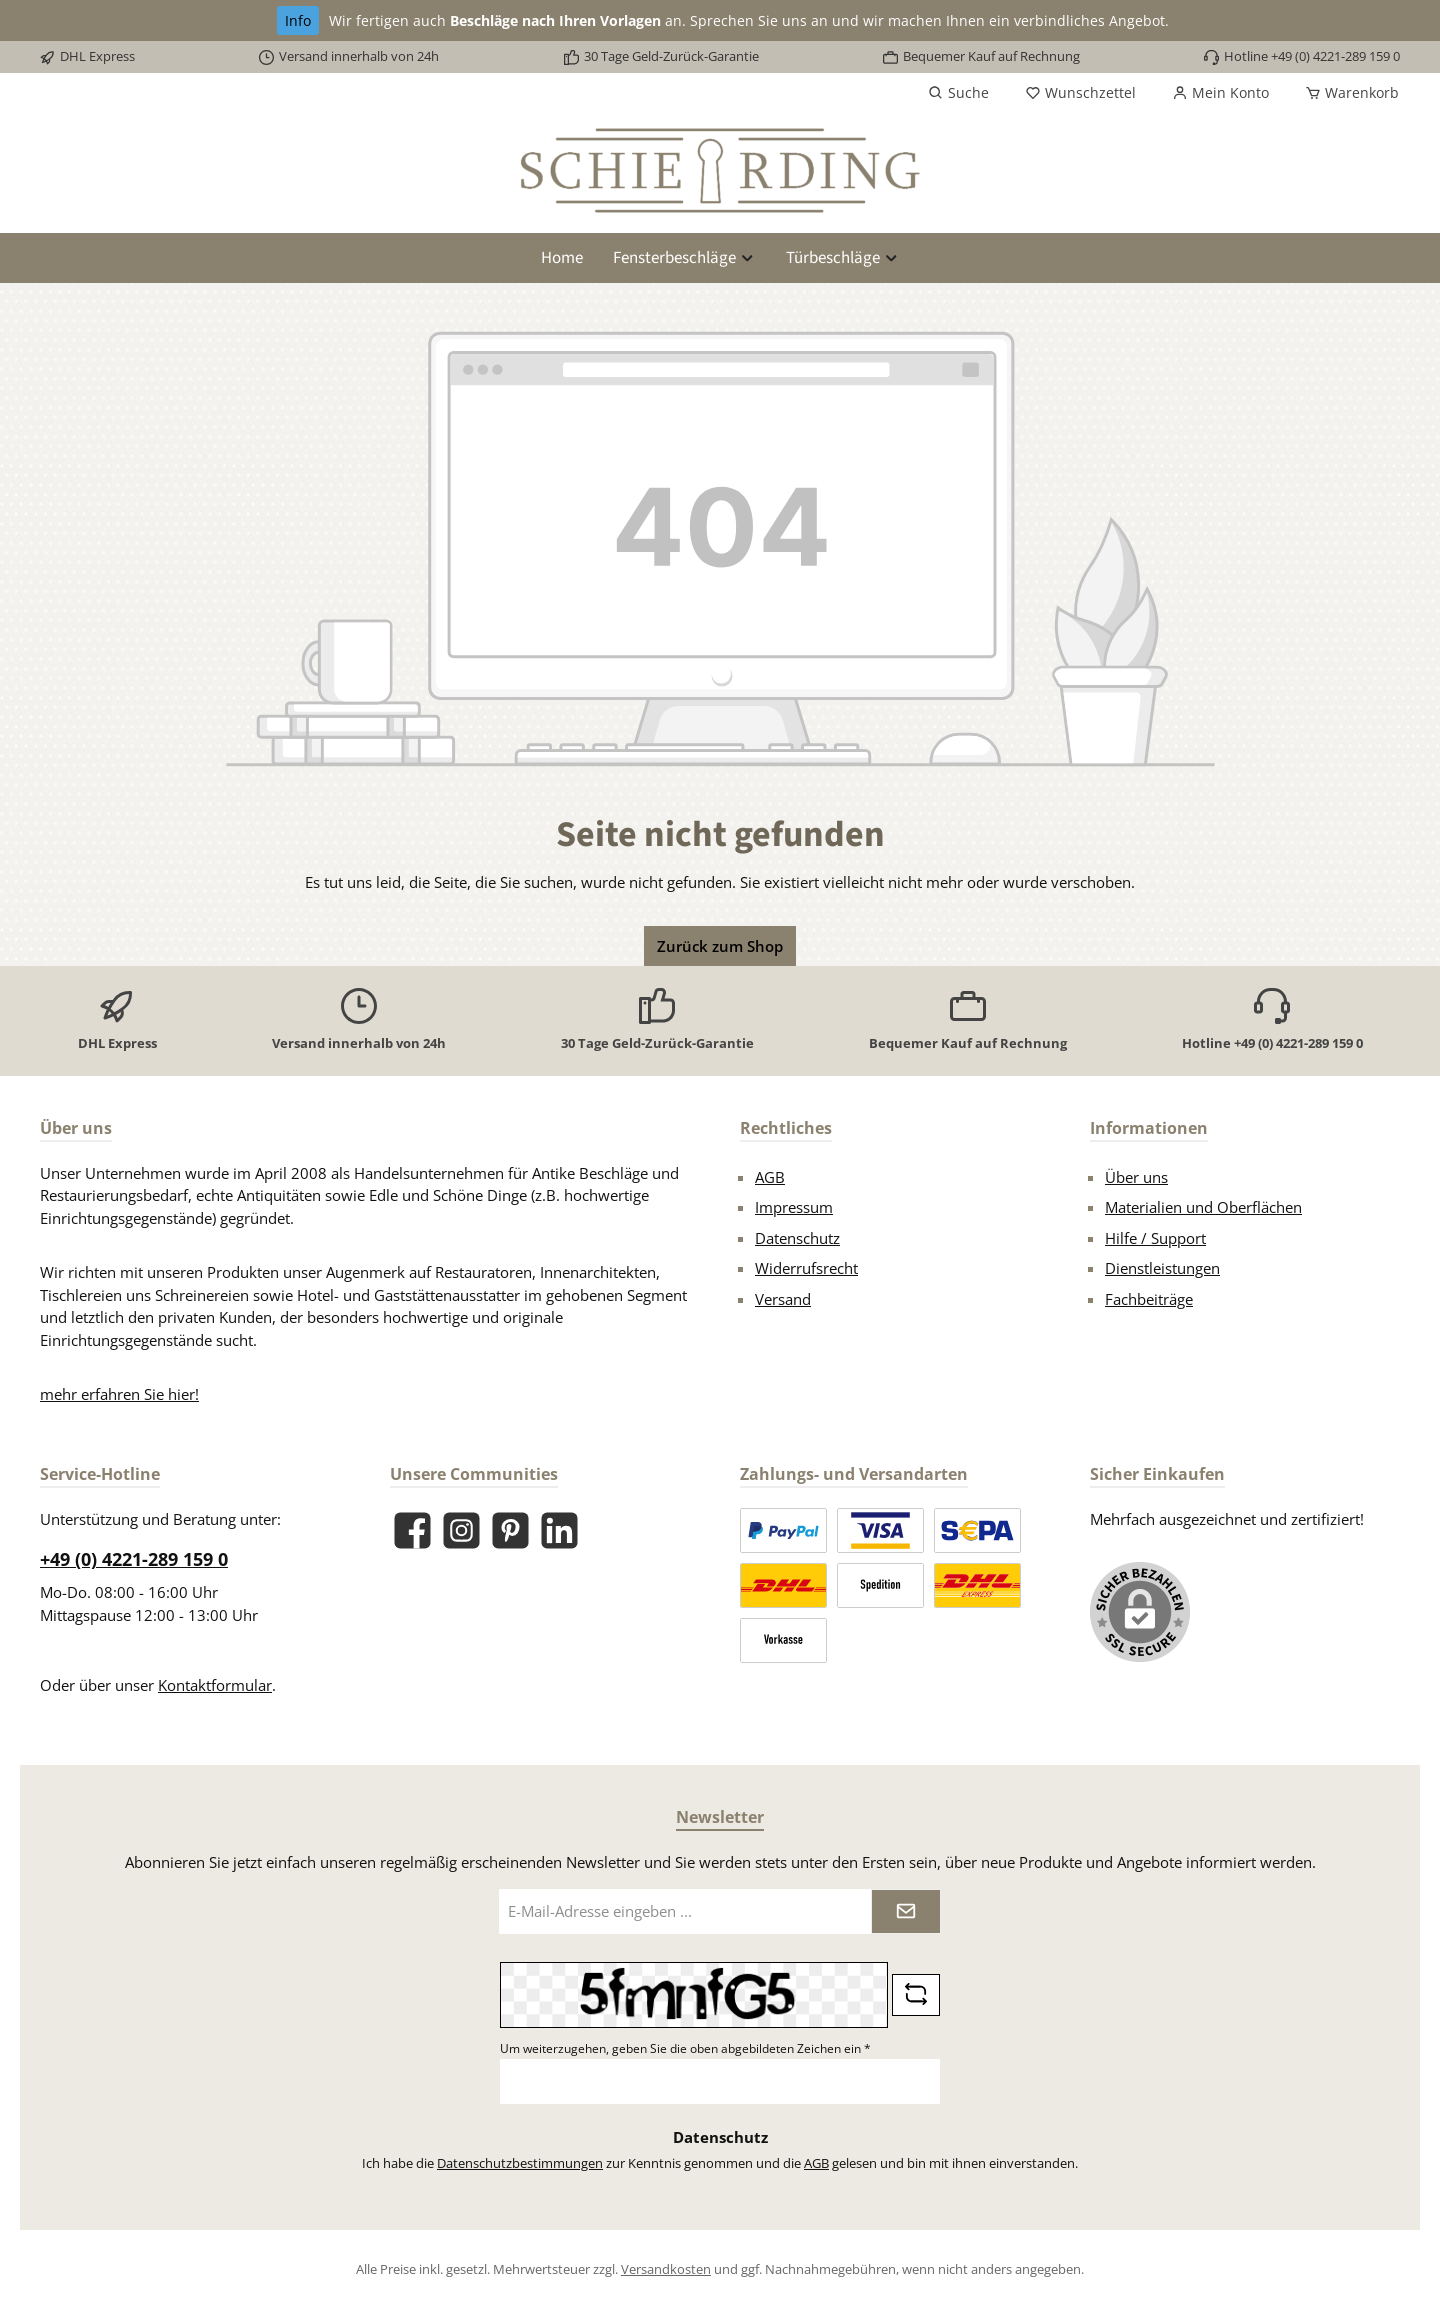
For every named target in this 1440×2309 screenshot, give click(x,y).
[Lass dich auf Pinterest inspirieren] (510, 1530)
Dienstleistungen (1162, 1268)
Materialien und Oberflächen (1203, 1207)
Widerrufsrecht (806, 1268)
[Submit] (906, 1911)
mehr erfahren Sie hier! (119, 1394)
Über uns (1136, 1177)
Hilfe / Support (1155, 1238)
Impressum (794, 1207)
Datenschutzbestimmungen (520, 2163)
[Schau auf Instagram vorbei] (461, 1530)
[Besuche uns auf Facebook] (412, 1530)
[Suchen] (958, 93)
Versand (783, 1299)
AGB (770, 1177)
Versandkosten (666, 2269)
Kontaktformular (215, 1685)
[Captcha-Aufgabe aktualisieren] (916, 1995)
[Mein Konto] (1220, 93)
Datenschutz (797, 1238)
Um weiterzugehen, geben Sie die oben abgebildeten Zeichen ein (685, 2048)
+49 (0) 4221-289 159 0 (134, 1559)
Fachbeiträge (1149, 1299)
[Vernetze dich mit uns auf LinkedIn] (559, 1530)
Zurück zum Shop (720, 946)
